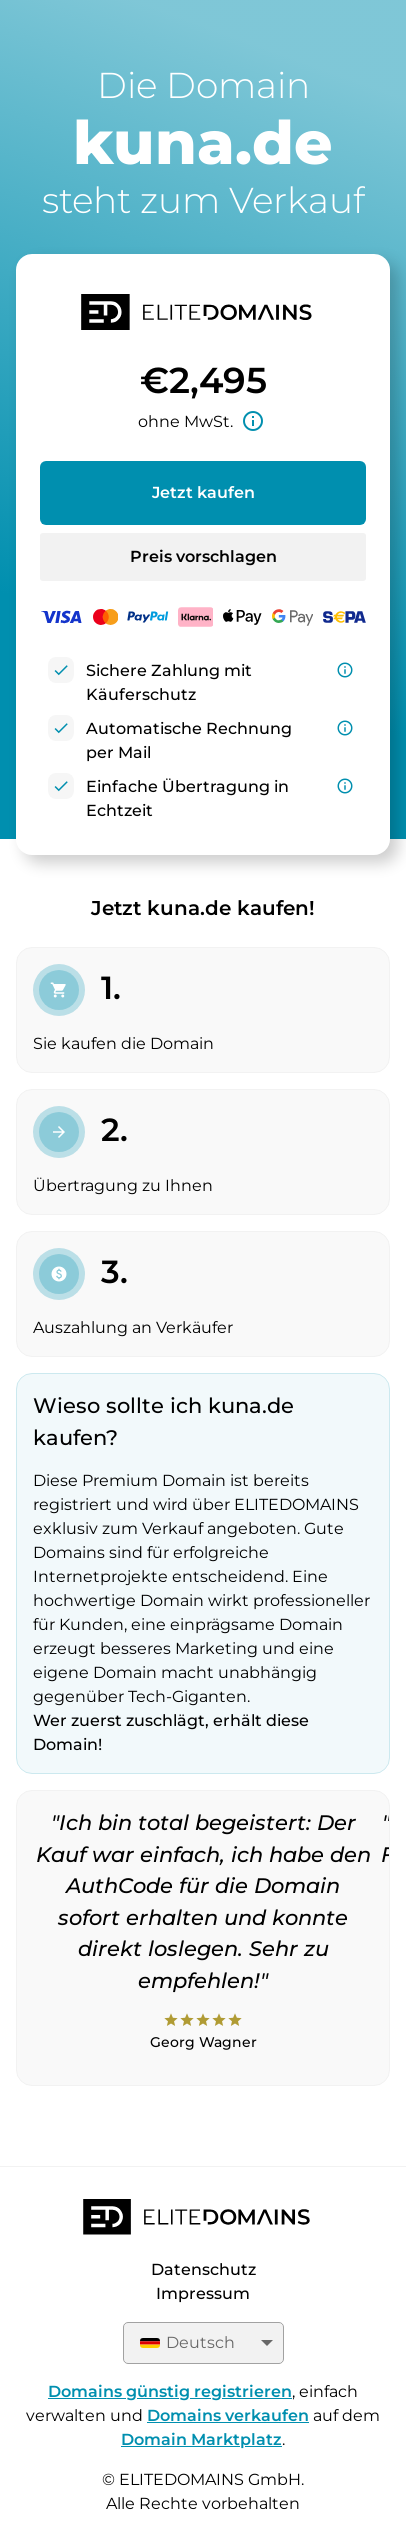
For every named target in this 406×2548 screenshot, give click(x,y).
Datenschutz (203, 2269)
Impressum (203, 2293)
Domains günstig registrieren (170, 2391)
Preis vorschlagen (203, 556)
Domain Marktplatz (201, 2439)
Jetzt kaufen (203, 492)
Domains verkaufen (228, 2415)
